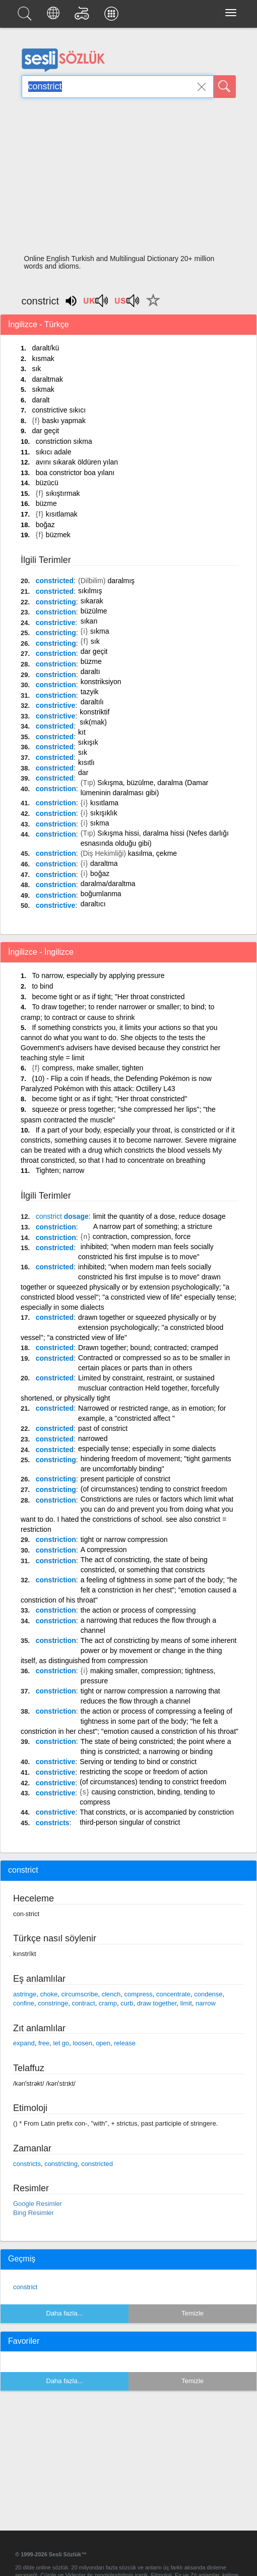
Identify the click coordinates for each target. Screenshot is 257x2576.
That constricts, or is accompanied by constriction (157, 1812)
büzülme (94, 611)
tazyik (90, 692)
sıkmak (43, 389)
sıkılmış (90, 591)
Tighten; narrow (60, 1170)
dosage (62, 1216)
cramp (108, 2003)
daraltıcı (93, 904)
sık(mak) (93, 722)
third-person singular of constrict (130, 1822)
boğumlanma (101, 894)
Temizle (192, 2313)
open (103, 2043)
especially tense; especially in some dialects (147, 1449)
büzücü (47, 483)
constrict (25, 2287)
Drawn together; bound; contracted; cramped (148, 1348)
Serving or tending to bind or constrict (138, 1762)
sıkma (99, 631)
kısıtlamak (62, 514)
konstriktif (94, 712)
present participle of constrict (125, 1479)
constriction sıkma (64, 441)
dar (83, 772)
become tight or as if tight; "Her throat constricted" (109, 1099)
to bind (42, 986)
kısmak (43, 358)
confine (23, 2003)
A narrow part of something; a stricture (153, 1226)
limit (186, 2003)
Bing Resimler (33, 2213)
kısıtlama (104, 803)
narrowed (92, 1438)
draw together (157, 2003)
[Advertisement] (129, 179)
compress (138, 1994)
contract (83, 2003)
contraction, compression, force (142, 1236)
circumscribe (79, 1994)
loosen (82, 2043)
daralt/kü (45, 348)
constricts (53, 1823)
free (43, 2043)
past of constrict (102, 1428)
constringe (53, 2003)
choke (48, 1994)
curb (126, 2003)
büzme (46, 503)
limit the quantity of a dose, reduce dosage (159, 1216)
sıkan (89, 621)
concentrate (173, 1994)
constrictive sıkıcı (59, 410)
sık (36, 369)
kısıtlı (86, 762)
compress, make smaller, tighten (93, 1068)
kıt (82, 732)
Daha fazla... (64, 2313)
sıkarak (92, 601)
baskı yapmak (64, 421)
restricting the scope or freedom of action (144, 1772)
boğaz (45, 525)
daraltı (90, 671)
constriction (56, 612)
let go (61, 2043)
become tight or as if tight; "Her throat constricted (108, 997)
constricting (56, 602)
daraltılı (92, 702)
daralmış (121, 581)
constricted (55, 581)
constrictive (56, 623)
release (125, 2043)
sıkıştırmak (63, 493)
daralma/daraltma (108, 884)
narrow (206, 2003)
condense (208, 1994)
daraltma (103, 863)
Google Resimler (37, 2203)
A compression (104, 1549)
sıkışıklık (103, 813)
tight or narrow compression (124, 1539)
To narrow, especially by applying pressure (98, 975)
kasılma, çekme (152, 853)
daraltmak (47, 379)
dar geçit (45, 431)
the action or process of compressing (138, 1610)
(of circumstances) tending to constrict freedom (154, 1489)
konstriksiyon (101, 682)
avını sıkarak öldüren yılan (77, 462)
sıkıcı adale (54, 452)
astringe (24, 1994)
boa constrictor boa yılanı (75, 473)
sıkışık (88, 742)
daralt (40, 400)
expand (24, 2043)
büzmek (58, 535)
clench (111, 1994)
